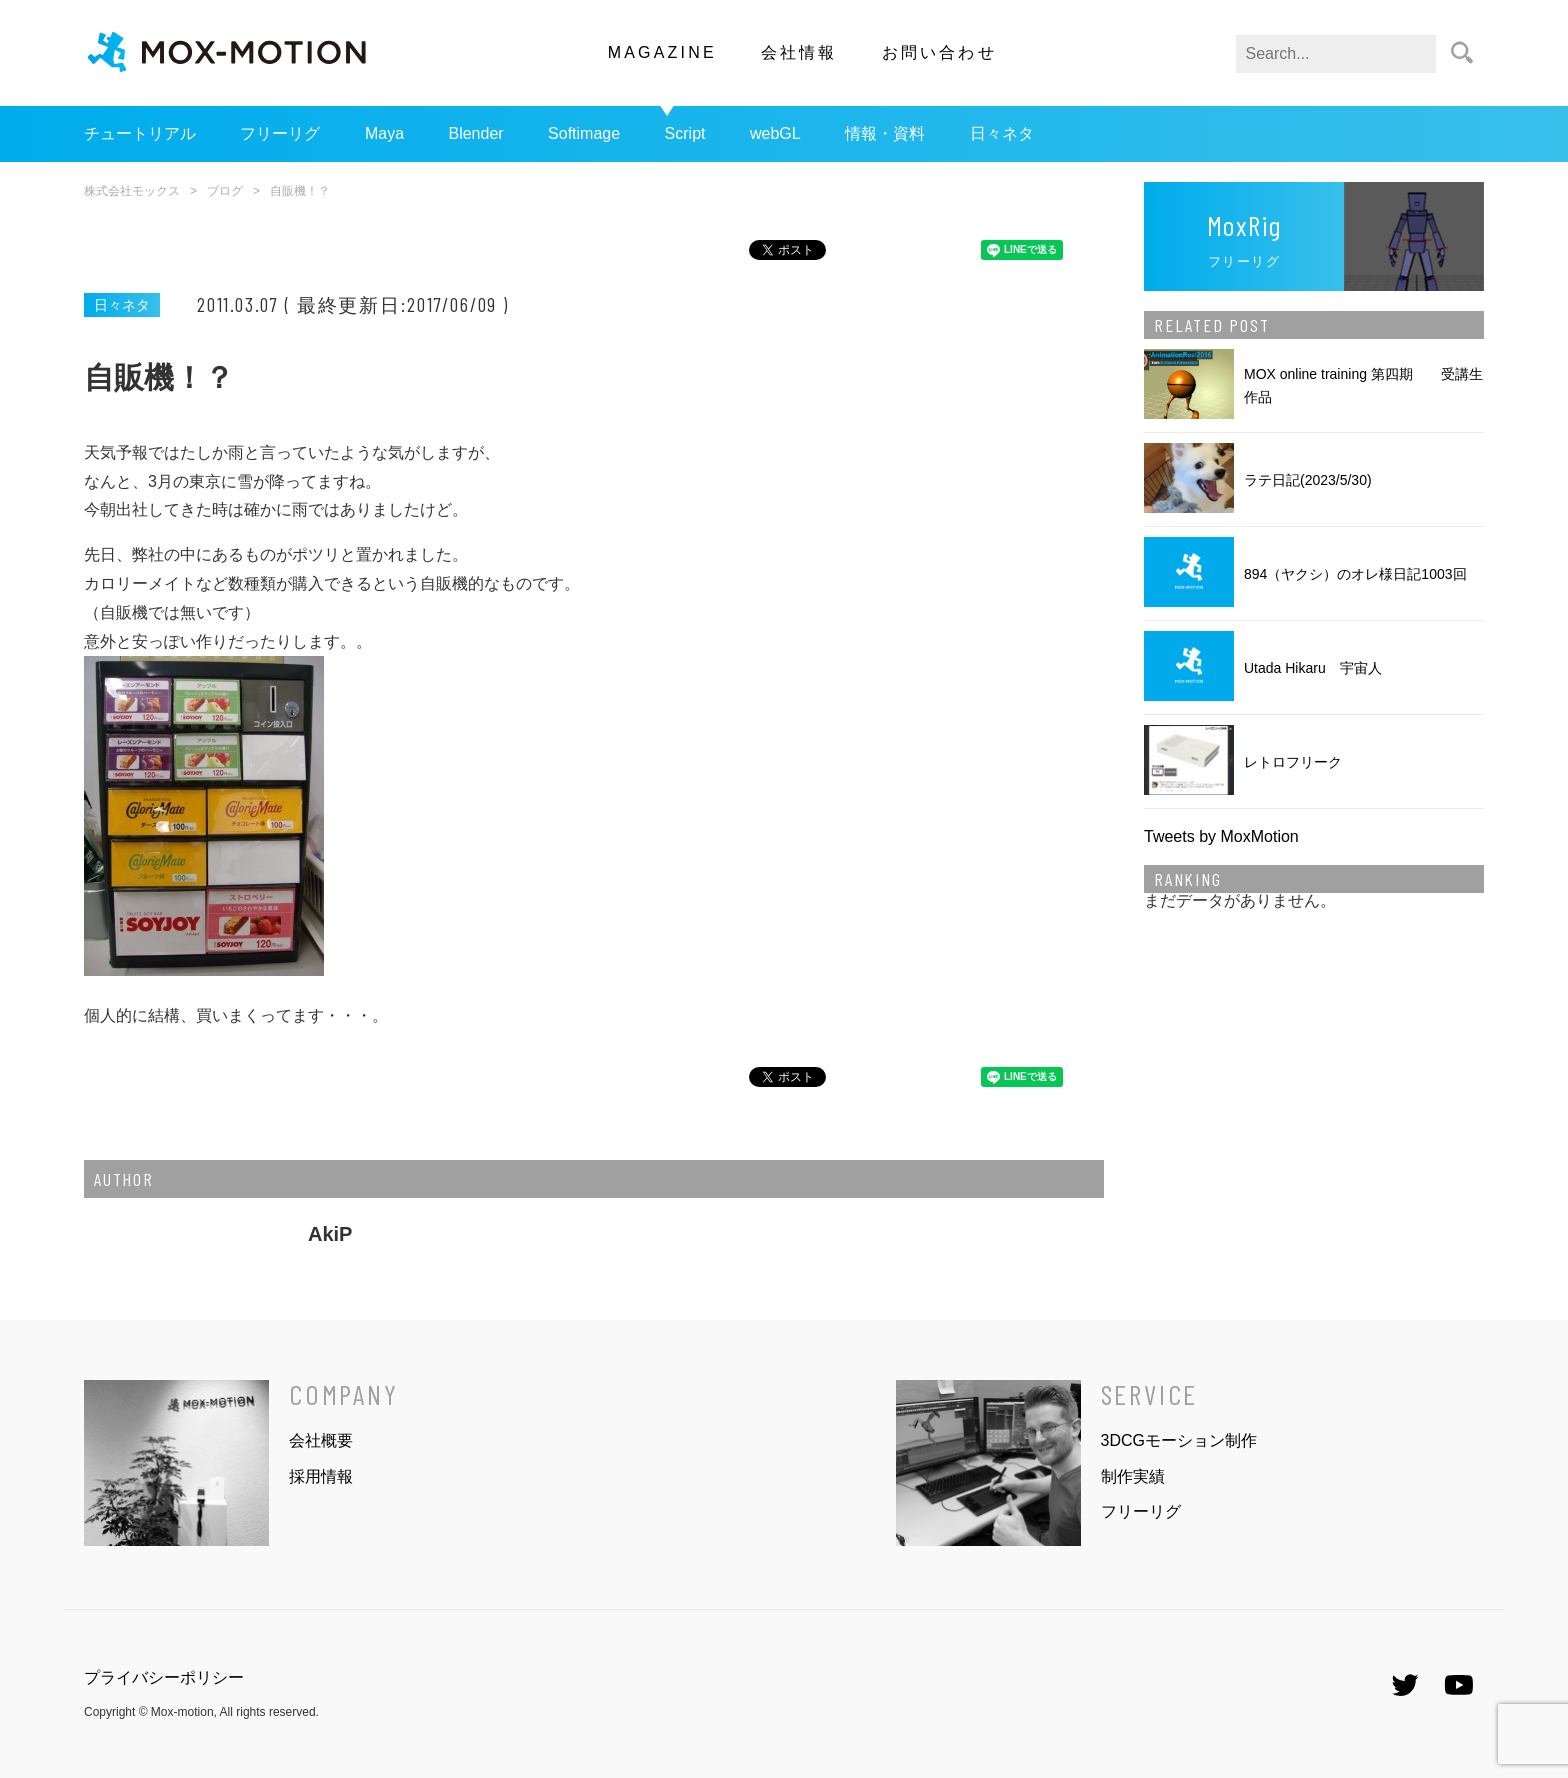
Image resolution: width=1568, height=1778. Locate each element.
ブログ (225, 191)
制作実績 (1133, 1476)
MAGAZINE (662, 52)
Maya (384, 133)
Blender (475, 133)
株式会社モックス (132, 191)
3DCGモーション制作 (1179, 1440)
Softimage (584, 133)
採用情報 (321, 1476)
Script (685, 133)
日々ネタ (1002, 133)
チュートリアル (140, 133)
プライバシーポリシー (164, 1677)
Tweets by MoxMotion (1221, 836)
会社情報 (799, 52)
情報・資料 (885, 133)
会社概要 (321, 1440)
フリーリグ (280, 133)
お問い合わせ (939, 52)
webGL (775, 133)
